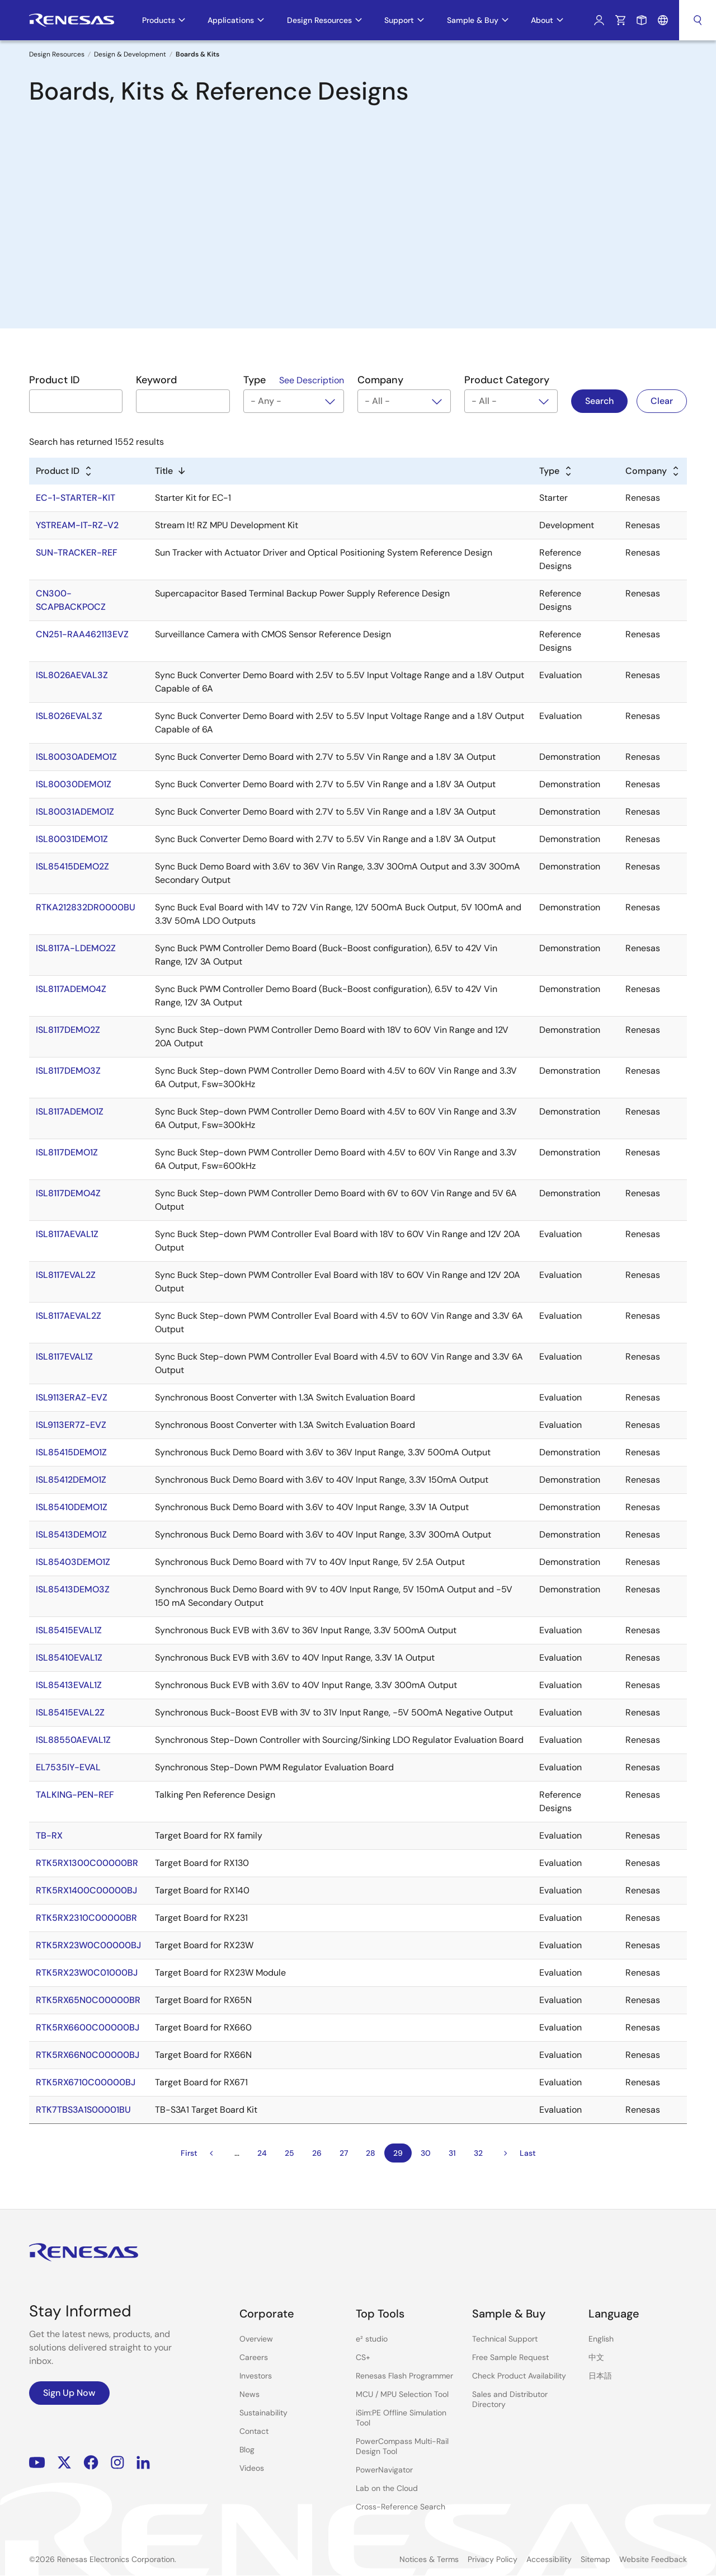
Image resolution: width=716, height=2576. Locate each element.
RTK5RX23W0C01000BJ (87, 1972)
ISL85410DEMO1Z (71, 1507)
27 (344, 2153)
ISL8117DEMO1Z (67, 1152)
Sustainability (263, 2413)
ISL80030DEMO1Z (73, 784)
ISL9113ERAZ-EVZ (71, 1397)
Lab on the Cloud (387, 2488)
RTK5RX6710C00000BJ (85, 2082)
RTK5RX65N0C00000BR (88, 2000)
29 (398, 2153)
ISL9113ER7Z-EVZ (71, 1425)
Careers (253, 2357)
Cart (620, 20)
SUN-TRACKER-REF (76, 552)
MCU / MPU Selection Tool (402, 2394)
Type (549, 471)
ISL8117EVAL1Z (64, 1356)
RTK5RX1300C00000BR (87, 1863)
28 (370, 2153)
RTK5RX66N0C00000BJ (87, 2055)
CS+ (363, 2357)
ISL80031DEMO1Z (72, 839)
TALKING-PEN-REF (75, 1795)
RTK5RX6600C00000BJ (87, 2027)
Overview (256, 2339)
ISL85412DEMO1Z (71, 1480)
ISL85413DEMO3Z (73, 1589)
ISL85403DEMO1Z (73, 1562)
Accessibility (549, 2559)
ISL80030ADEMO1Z (76, 757)
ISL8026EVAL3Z (69, 716)
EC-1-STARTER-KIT (75, 498)
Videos (251, 2468)
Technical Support (505, 2339)
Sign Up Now (69, 2393)
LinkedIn (143, 2462)
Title (164, 471)
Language (663, 20)
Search (697, 20)
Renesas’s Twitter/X (64, 2462)
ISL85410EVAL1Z (69, 1657)
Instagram (117, 2462)
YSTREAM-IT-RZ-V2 (77, 525)
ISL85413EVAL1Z (69, 1685)
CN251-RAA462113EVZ (82, 634)
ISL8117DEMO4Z (68, 1193)
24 (262, 2153)
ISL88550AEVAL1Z (73, 1740)
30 (426, 2153)
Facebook (90, 2462)
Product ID (57, 471)
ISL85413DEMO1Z (71, 1534)
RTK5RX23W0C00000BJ (88, 1945)
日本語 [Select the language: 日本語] (600, 2376)
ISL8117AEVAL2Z (68, 1316)
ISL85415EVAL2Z (70, 1712)
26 (317, 2153)
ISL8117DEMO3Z (68, 1071)
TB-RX (49, 1835)
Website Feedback (653, 2559)
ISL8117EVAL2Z (66, 1275)
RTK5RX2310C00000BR (86, 1918)
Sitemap (595, 2559)
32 (478, 2153)
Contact (253, 2431)
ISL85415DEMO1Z (71, 1452)
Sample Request (642, 20)
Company (646, 471)
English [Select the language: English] (601, 2339)
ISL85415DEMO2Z (72, 866)
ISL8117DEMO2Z (68, 1030)
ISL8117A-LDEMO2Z (76, 948)
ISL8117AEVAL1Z (67, 1234)
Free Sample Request (510, 2357)
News (249, 2394)
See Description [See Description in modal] (311, 380)
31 (452, 2153)
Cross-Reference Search (400, 2507)
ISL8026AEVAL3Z (72, 675)
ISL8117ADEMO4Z (71, 989)
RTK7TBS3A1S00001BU (83, 2110)
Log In (599, 20)
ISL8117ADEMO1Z (69, 1111)
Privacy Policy (492, 2559)
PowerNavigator (384, 2470)
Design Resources (56, 54)
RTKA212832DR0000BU (85, 907)
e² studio (372, 2339)
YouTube (37, 2462)
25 (289, 2153)
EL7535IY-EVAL (68, 1767)
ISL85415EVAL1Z (69, 1630)
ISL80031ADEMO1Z (75, 811)
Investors (255, 2376)
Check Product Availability (519, 2376)
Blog (247, 2450)
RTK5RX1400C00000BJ (86, 1890)
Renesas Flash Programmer (404, 2376)
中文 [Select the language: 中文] (596, 2357)
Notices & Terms (429, 2559)
